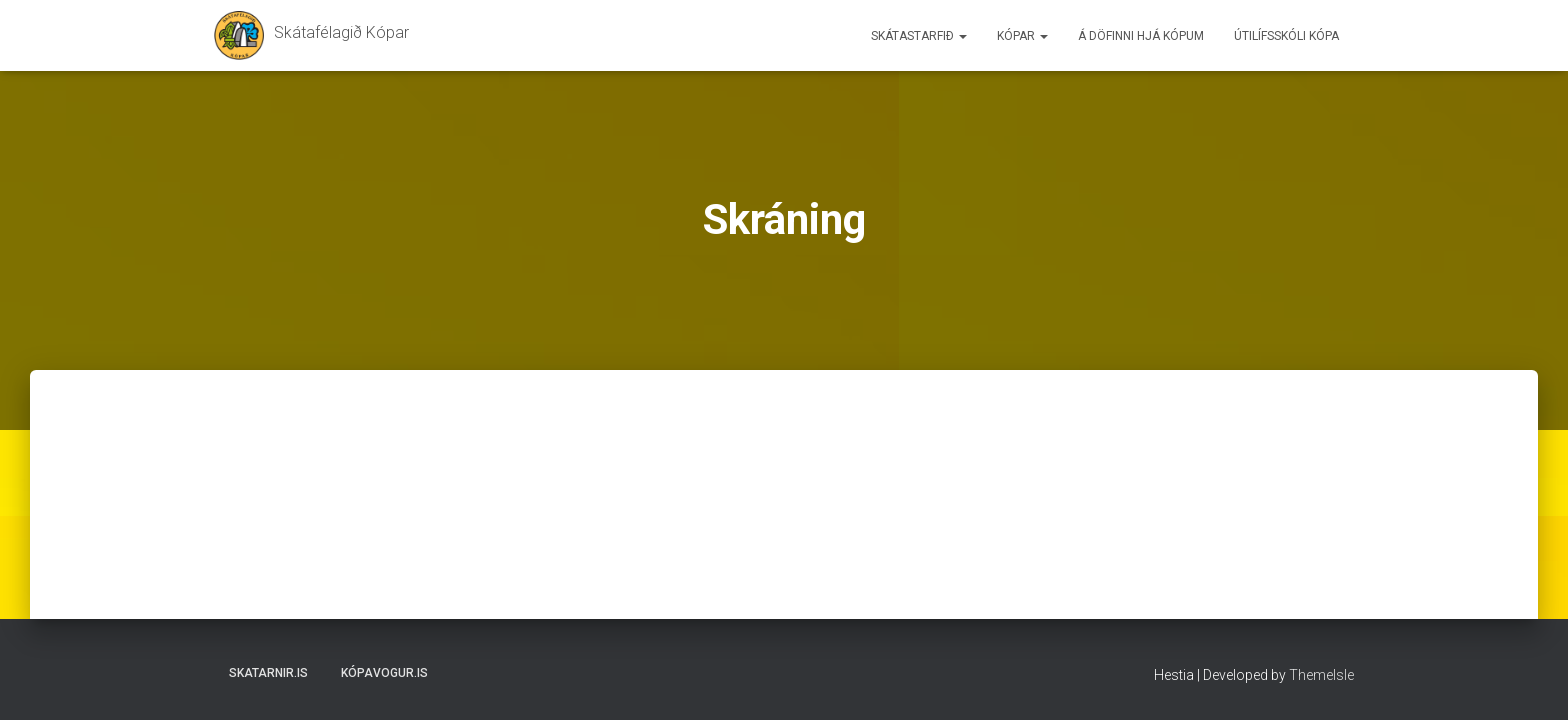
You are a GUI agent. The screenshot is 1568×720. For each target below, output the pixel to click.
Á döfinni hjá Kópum (1141, 36)
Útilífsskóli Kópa (1286, 36)
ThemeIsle (1321, 675)
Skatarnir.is (268, 673)
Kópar (1022, 36)
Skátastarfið (919, 36)
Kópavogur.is (384, 673)
